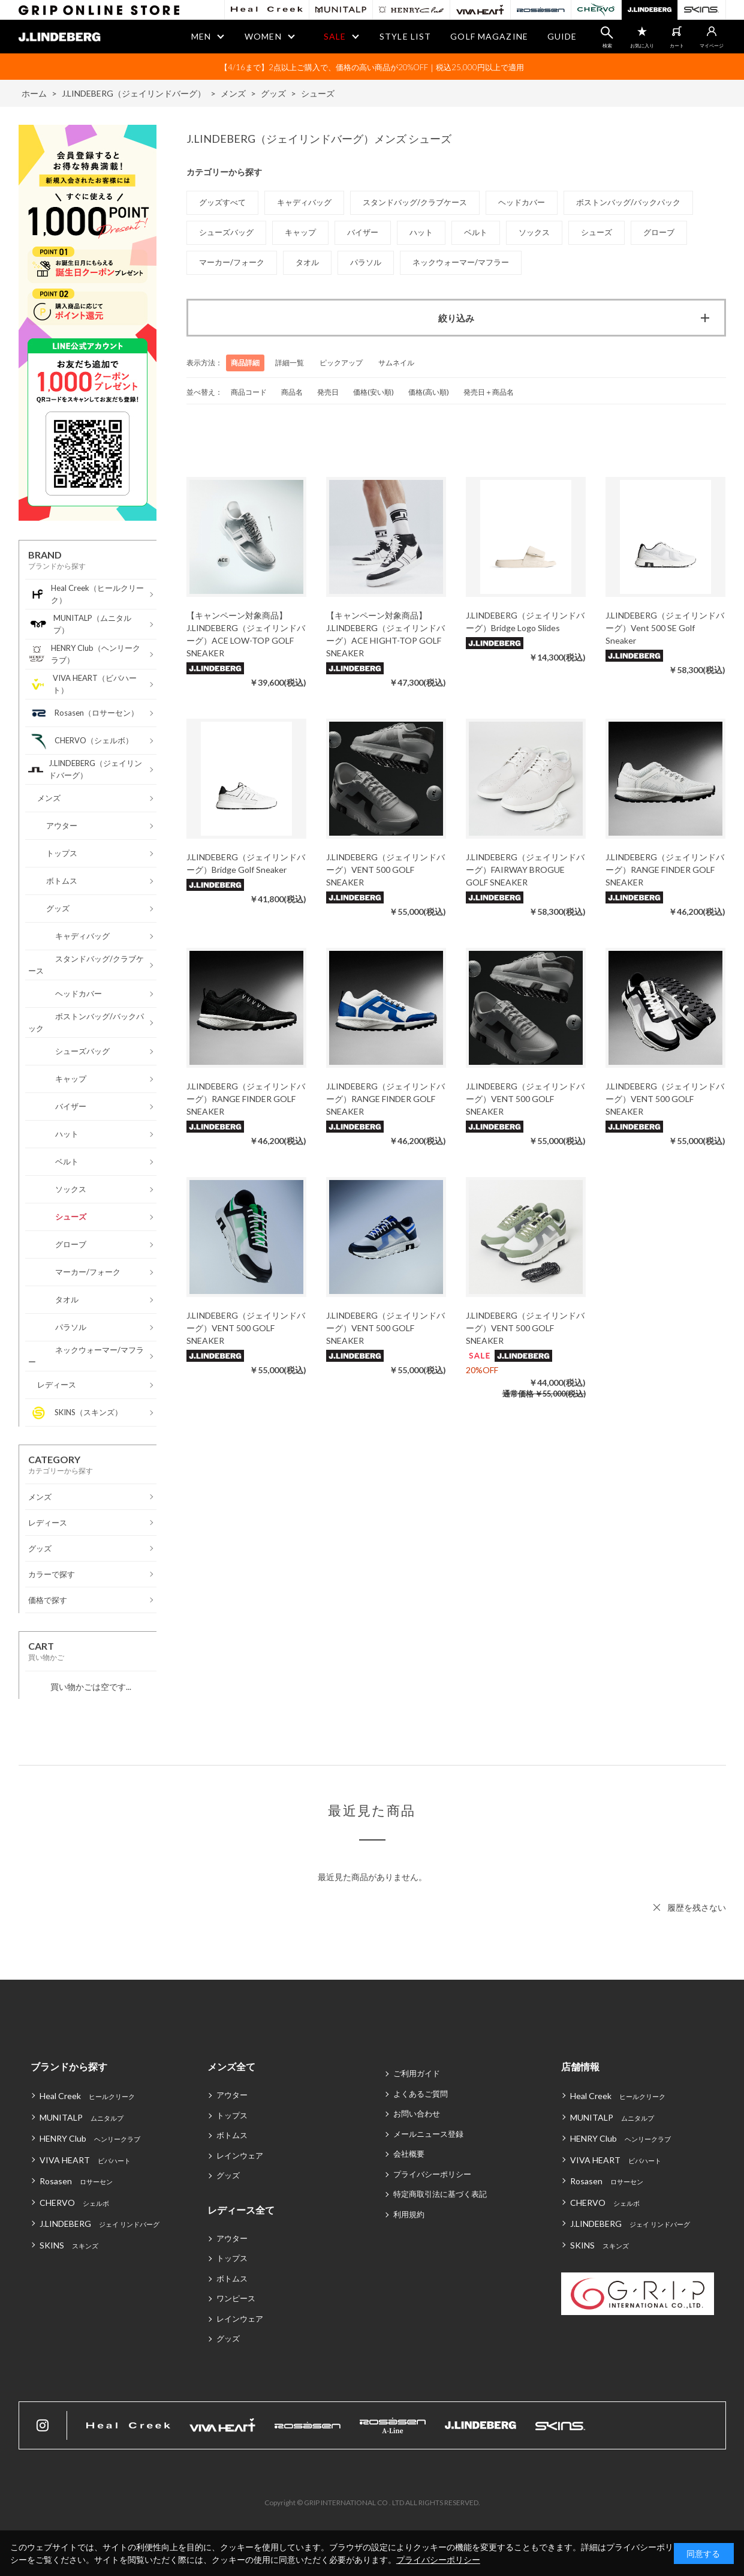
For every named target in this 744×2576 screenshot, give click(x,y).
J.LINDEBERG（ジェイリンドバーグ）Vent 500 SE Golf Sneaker (665, 627)
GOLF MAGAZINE (489, 36)
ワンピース (235, 2298)
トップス (232, 2115)
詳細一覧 (289, 362)
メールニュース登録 (428, 2134)
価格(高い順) (428, 392)
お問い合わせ (416, 2113)
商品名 (292, 392)
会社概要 (408, 2153)
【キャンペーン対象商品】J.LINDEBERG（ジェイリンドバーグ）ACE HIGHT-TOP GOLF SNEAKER (385, 634)
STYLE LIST (405, 36)
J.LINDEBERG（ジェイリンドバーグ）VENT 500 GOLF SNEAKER (385, 869)
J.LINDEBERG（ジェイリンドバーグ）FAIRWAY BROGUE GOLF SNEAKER (525, 869)
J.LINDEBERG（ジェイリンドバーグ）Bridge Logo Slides (525, 621)
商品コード (249, 392)
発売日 (328, 392)
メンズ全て (231, 2066)
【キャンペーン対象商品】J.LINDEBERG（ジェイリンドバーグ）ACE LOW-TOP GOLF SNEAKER (245, 634)
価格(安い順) (373, 392)
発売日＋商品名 (488, 392)
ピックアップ (341, 362)
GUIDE (562, 36)
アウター (232, 2095)
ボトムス (232, 2135)
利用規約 (408, 2214)
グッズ (228, 2175)
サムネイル (396, 362)
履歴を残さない (696, 1907)
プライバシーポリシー (432, 2174)
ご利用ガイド (416, 2073)
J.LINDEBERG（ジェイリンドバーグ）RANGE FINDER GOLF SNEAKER (665, 869)
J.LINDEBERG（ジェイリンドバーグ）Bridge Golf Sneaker (245, 863)
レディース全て (241, 2209)
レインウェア (239, 2155)
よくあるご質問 (420, 2093)
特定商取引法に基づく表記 (440, 2194)
